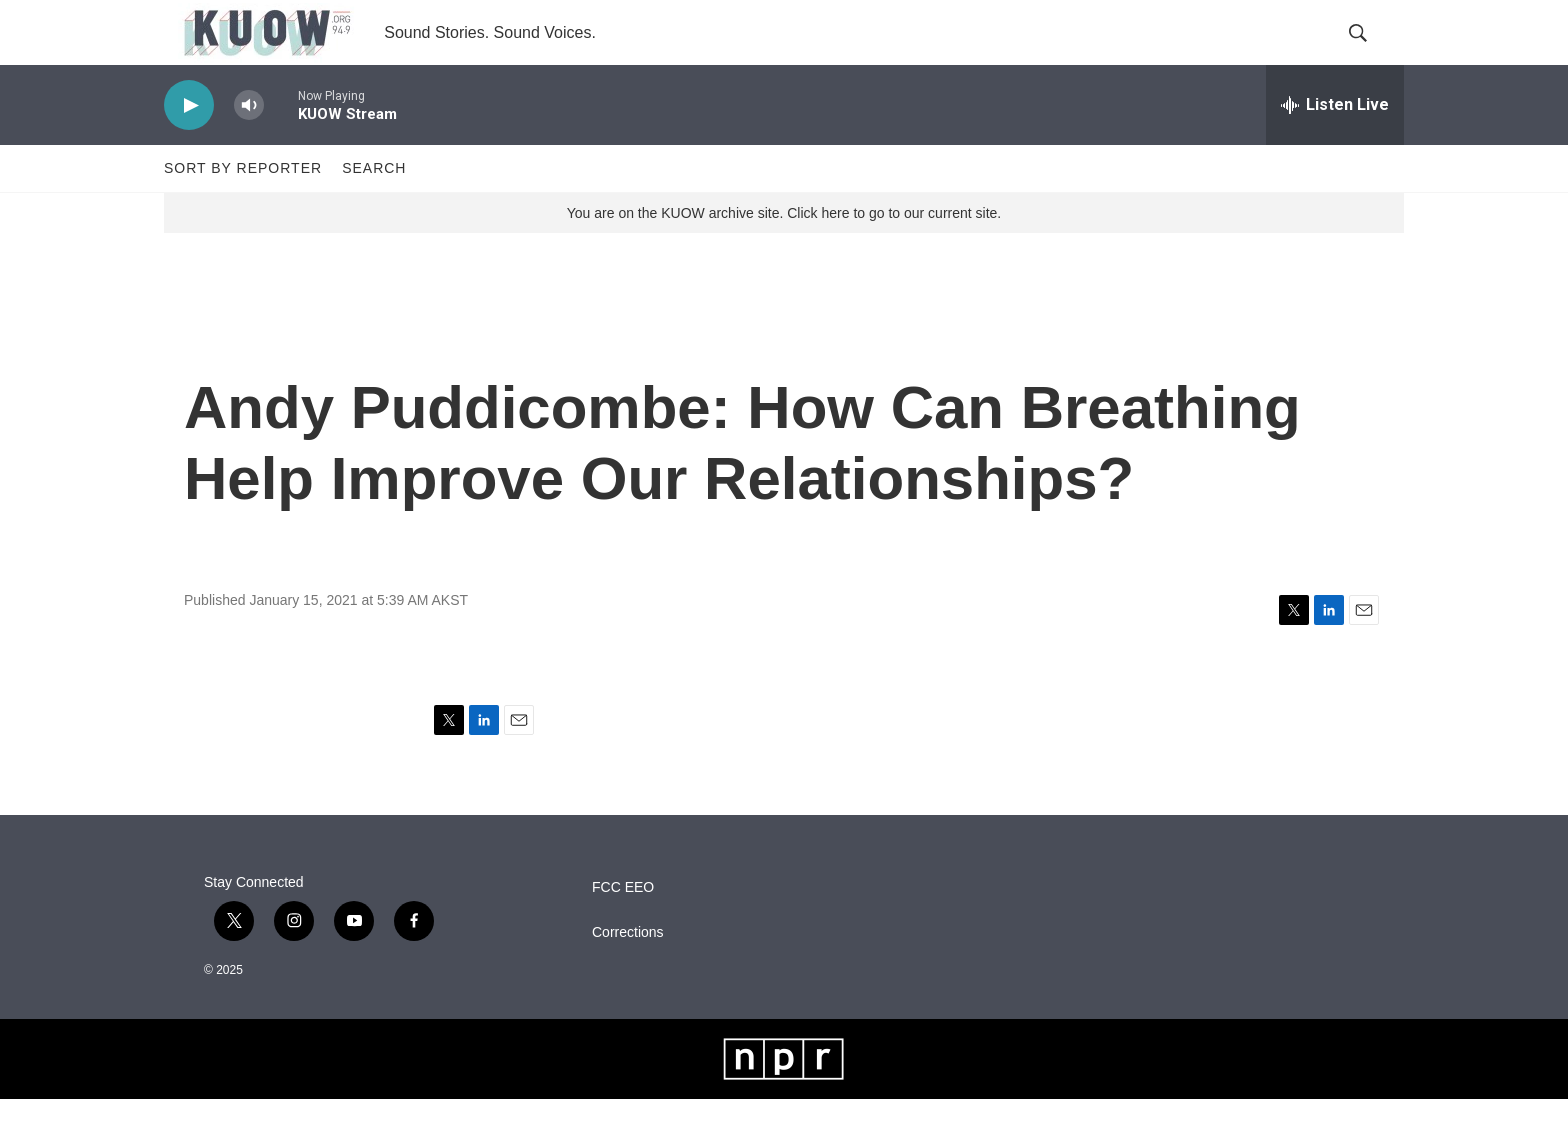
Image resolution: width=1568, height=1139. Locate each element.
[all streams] (1335, 145)
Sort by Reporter (243, 208)
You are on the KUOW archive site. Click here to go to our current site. (784, 253)
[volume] (249, 145)
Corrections (628, 972)
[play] (189, 145)
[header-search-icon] (1372, 53)
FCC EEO (623, 927)
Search (374, 208)
